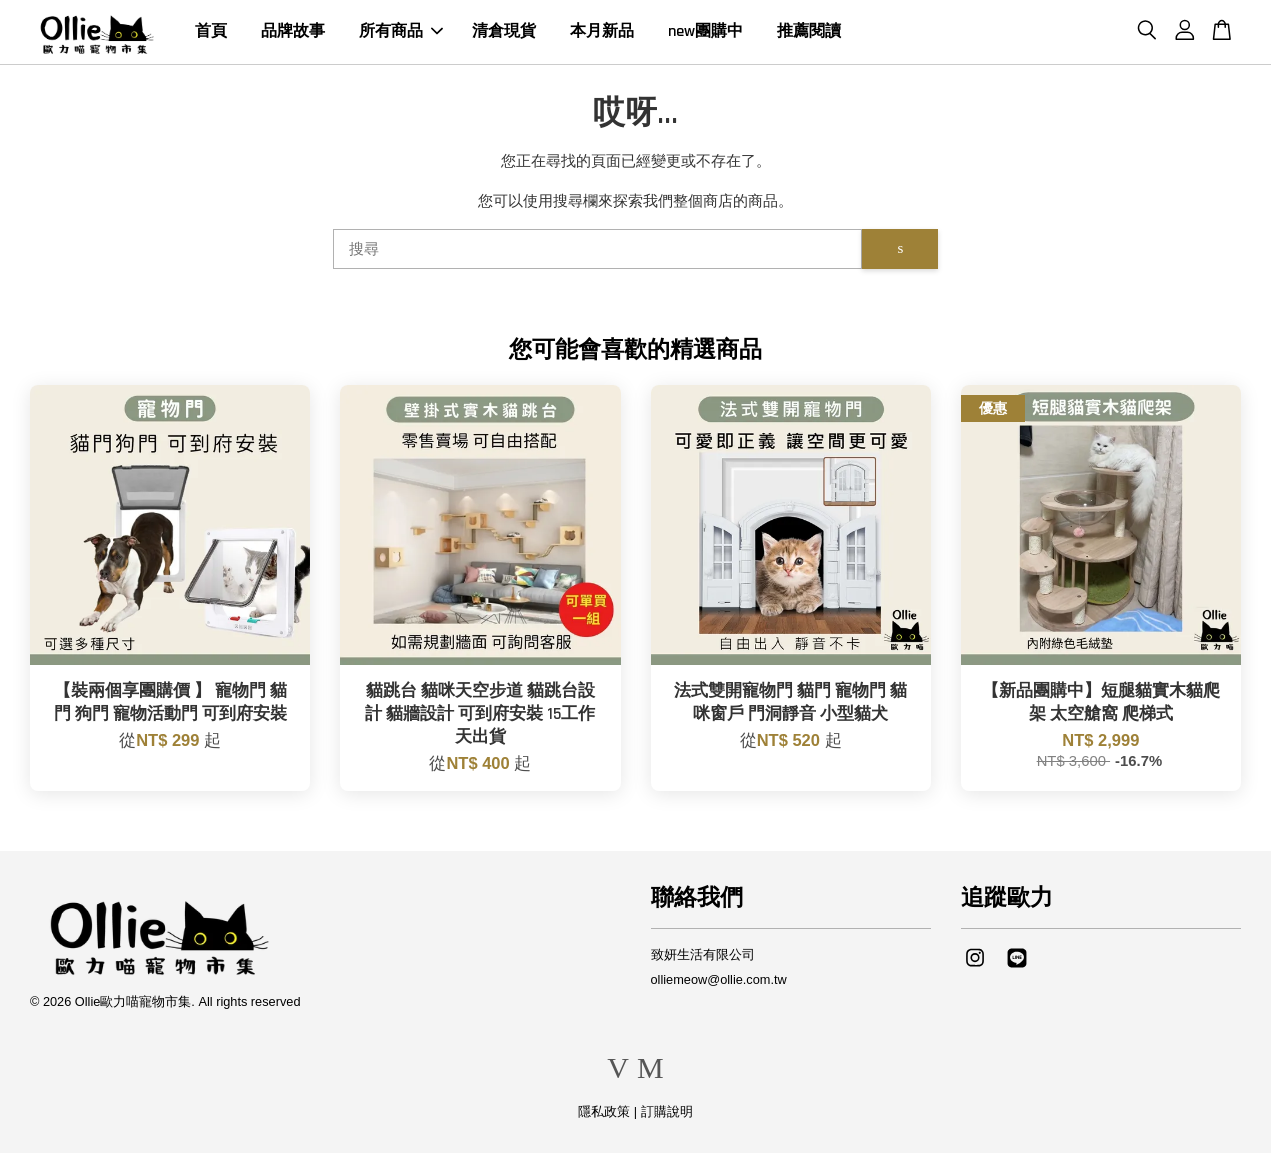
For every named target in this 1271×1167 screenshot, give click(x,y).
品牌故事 (293, 38)
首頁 (211, 38)
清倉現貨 (504, 38)
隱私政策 (604, 1125)
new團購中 (705, 38)
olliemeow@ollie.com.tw (719, 992)
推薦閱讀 (809, 38)
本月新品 (602, 38)
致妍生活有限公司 (703, 968)
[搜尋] (598, 263)
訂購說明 (667, 1125)
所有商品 (401, 38)
